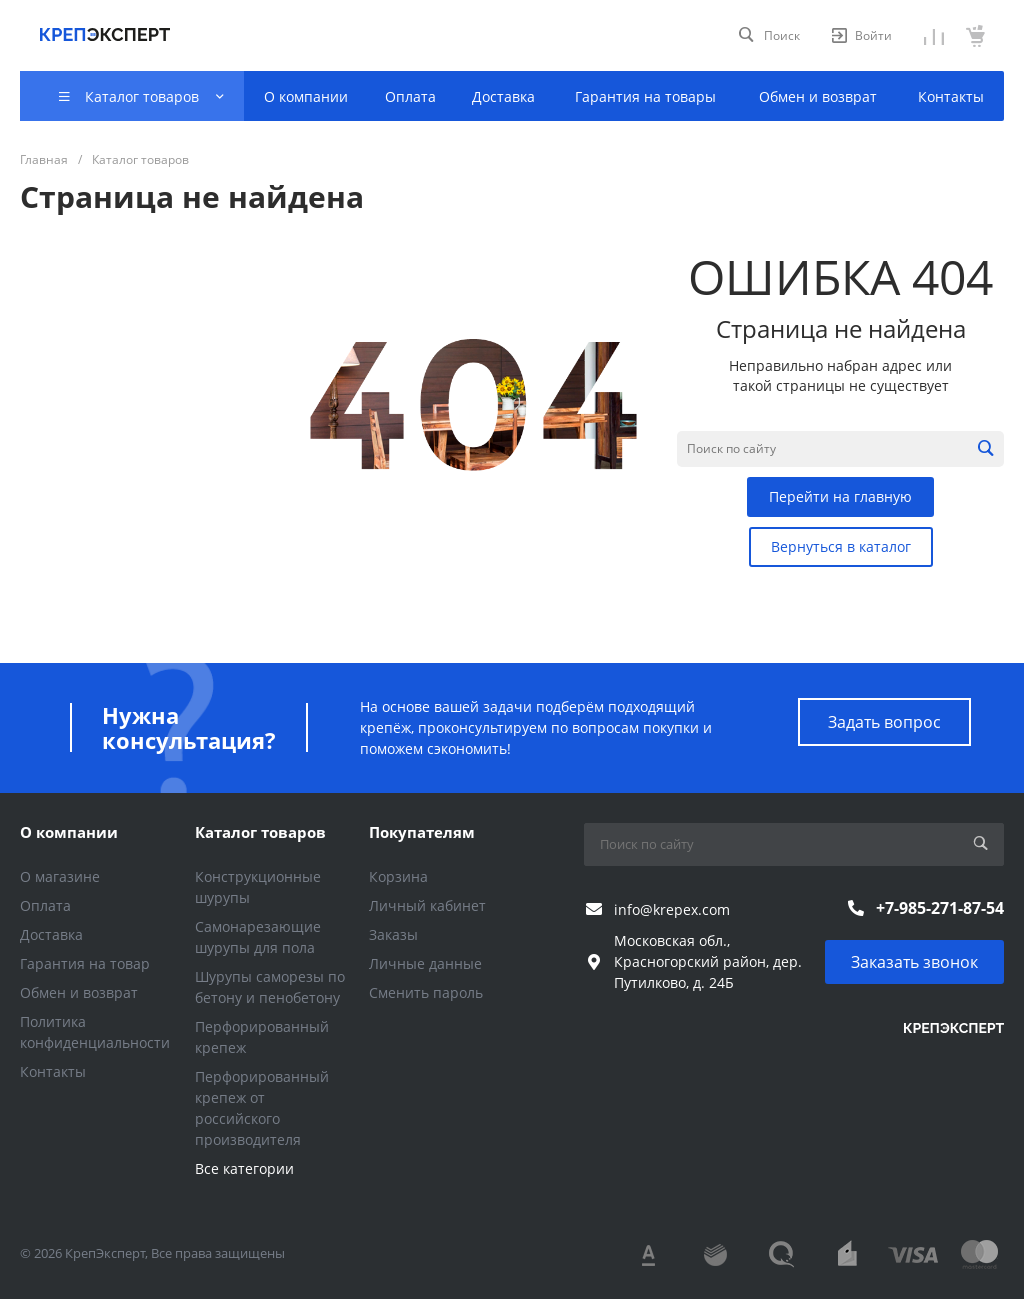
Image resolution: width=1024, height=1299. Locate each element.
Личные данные (425, 963)
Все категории (244, 1168)
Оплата (45, 905)
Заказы (393, 934)
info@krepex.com (672, 909)
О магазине (60, 876)
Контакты (53, 1071)
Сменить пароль (426, 992)
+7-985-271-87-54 (940, 908)
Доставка (51, 934)
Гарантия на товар (85, 963)
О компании (69, 832)
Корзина (398, 876)
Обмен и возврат (79, 992)
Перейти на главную (840, 496)
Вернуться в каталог (841, 546)
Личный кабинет (427, 905)
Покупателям (422, 832)
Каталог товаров (260, 832)
